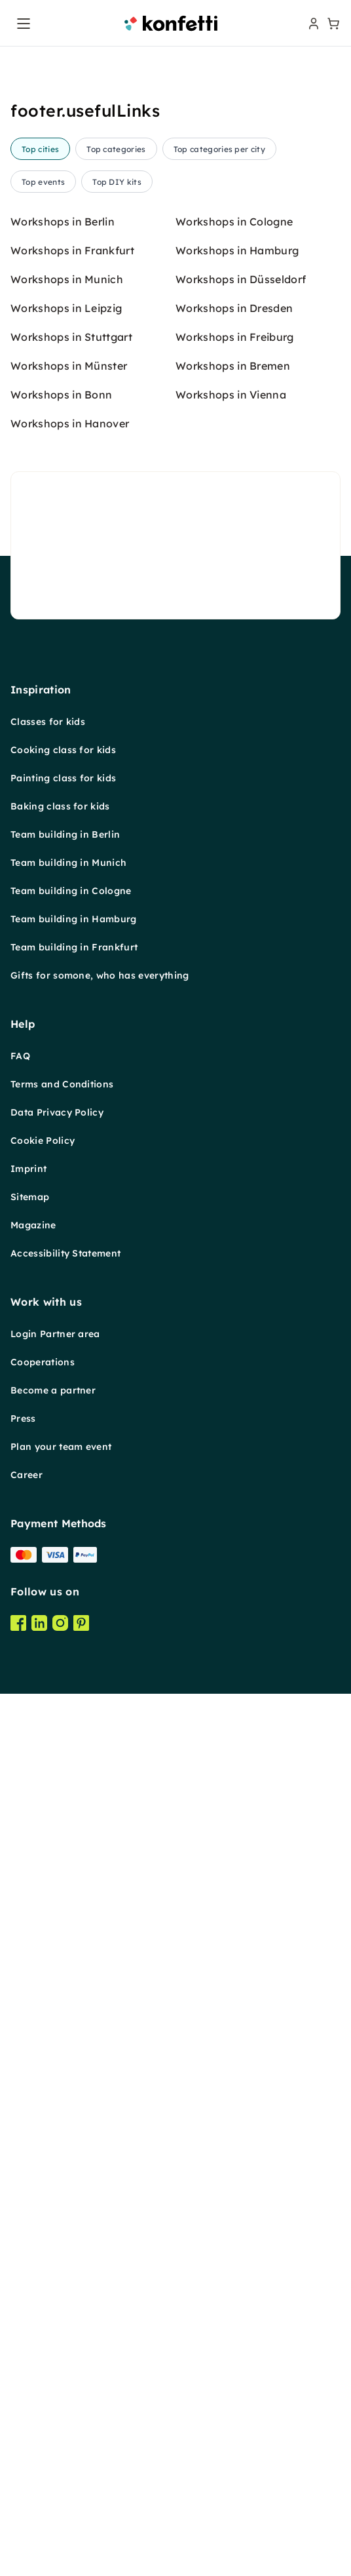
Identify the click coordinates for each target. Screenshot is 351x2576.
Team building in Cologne (71, 1921)
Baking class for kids (60, 1837)
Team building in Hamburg (73, 1949)
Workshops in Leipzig (66, 1338)
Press (23, 2449)
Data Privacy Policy (56, 2143)
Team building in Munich (68, 1893)
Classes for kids (47, 1752)
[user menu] (312, 23)
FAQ (20, 2086)
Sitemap (29, 2227)
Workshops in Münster (68, 1396)
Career (26, 2505)
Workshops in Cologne (234, 1252)
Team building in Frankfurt (74, 1977)
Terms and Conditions (61, 2114)
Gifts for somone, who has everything (99, 2006)
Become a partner (53, 2421)
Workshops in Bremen (233, 1396)
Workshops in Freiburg (235, 1367)
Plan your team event (60, 2477)
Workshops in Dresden (234, 1338)
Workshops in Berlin (62, 1252)
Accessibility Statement (65, 2284)
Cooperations (42, 2392)
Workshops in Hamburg (237, 1280)
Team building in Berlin (65, 1865)
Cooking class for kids (63, 1780)
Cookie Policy (42, 2171)
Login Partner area (55, 2364)
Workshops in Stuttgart (71, 1367)
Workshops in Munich (66, 1309)
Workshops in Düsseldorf (241, 1309)
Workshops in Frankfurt (72, 1280)
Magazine (33, 2255)
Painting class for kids (63, 1808)
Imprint (28, 2199)
